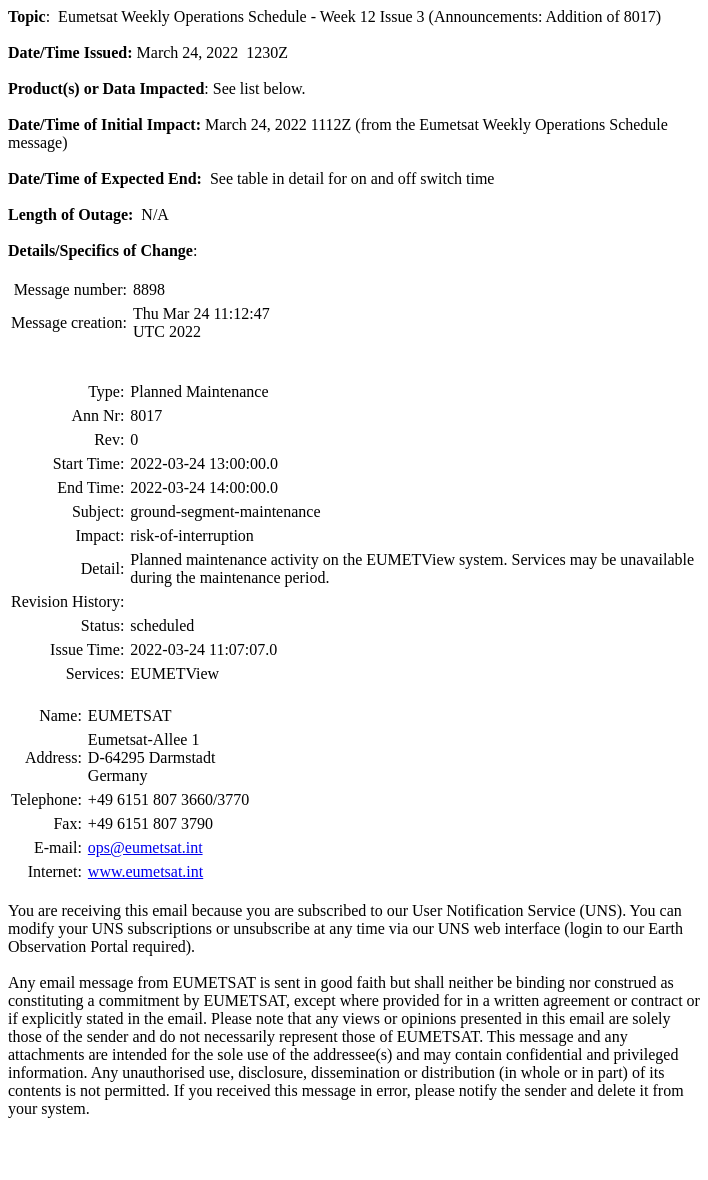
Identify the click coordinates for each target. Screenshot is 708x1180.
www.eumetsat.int (145, 871)
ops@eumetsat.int (145, 847)
